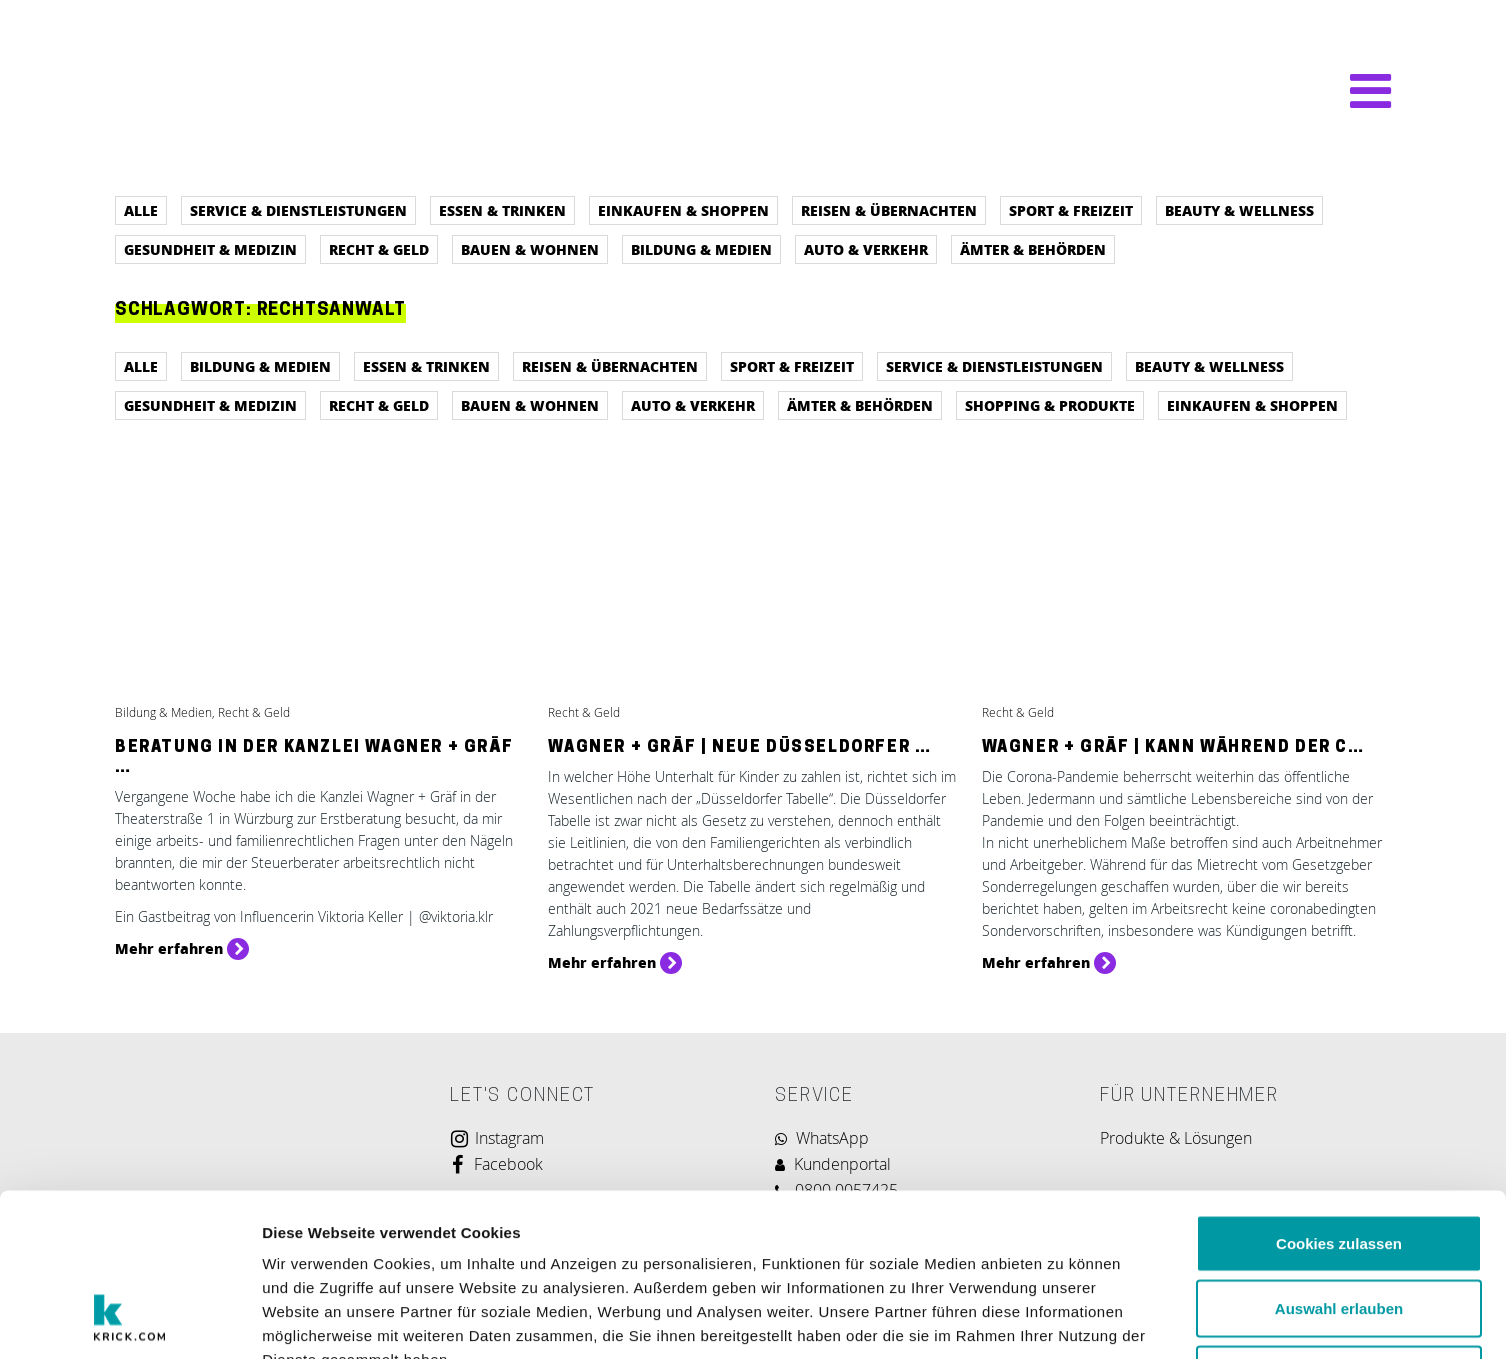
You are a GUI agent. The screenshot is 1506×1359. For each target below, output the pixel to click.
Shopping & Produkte (1050, 405)
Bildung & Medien (701, 249)
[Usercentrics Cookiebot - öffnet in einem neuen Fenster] (129, 1320)
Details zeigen (1063, 1319)
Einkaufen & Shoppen (683, 210)
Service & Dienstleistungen (298, 210)
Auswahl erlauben (1339, 1162)
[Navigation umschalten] (1360, 91)
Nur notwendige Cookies (1339, 1227)
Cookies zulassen (1339, 1096)
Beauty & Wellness (1239, 210)
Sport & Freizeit (1071, 210)
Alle (141, 210)
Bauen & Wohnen (530, 249)
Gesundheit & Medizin (210, 249)
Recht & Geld (379, 249)
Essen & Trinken (502, 210)
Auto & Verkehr (866, 249)
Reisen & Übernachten (889, 210)
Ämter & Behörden (1033, 249)
